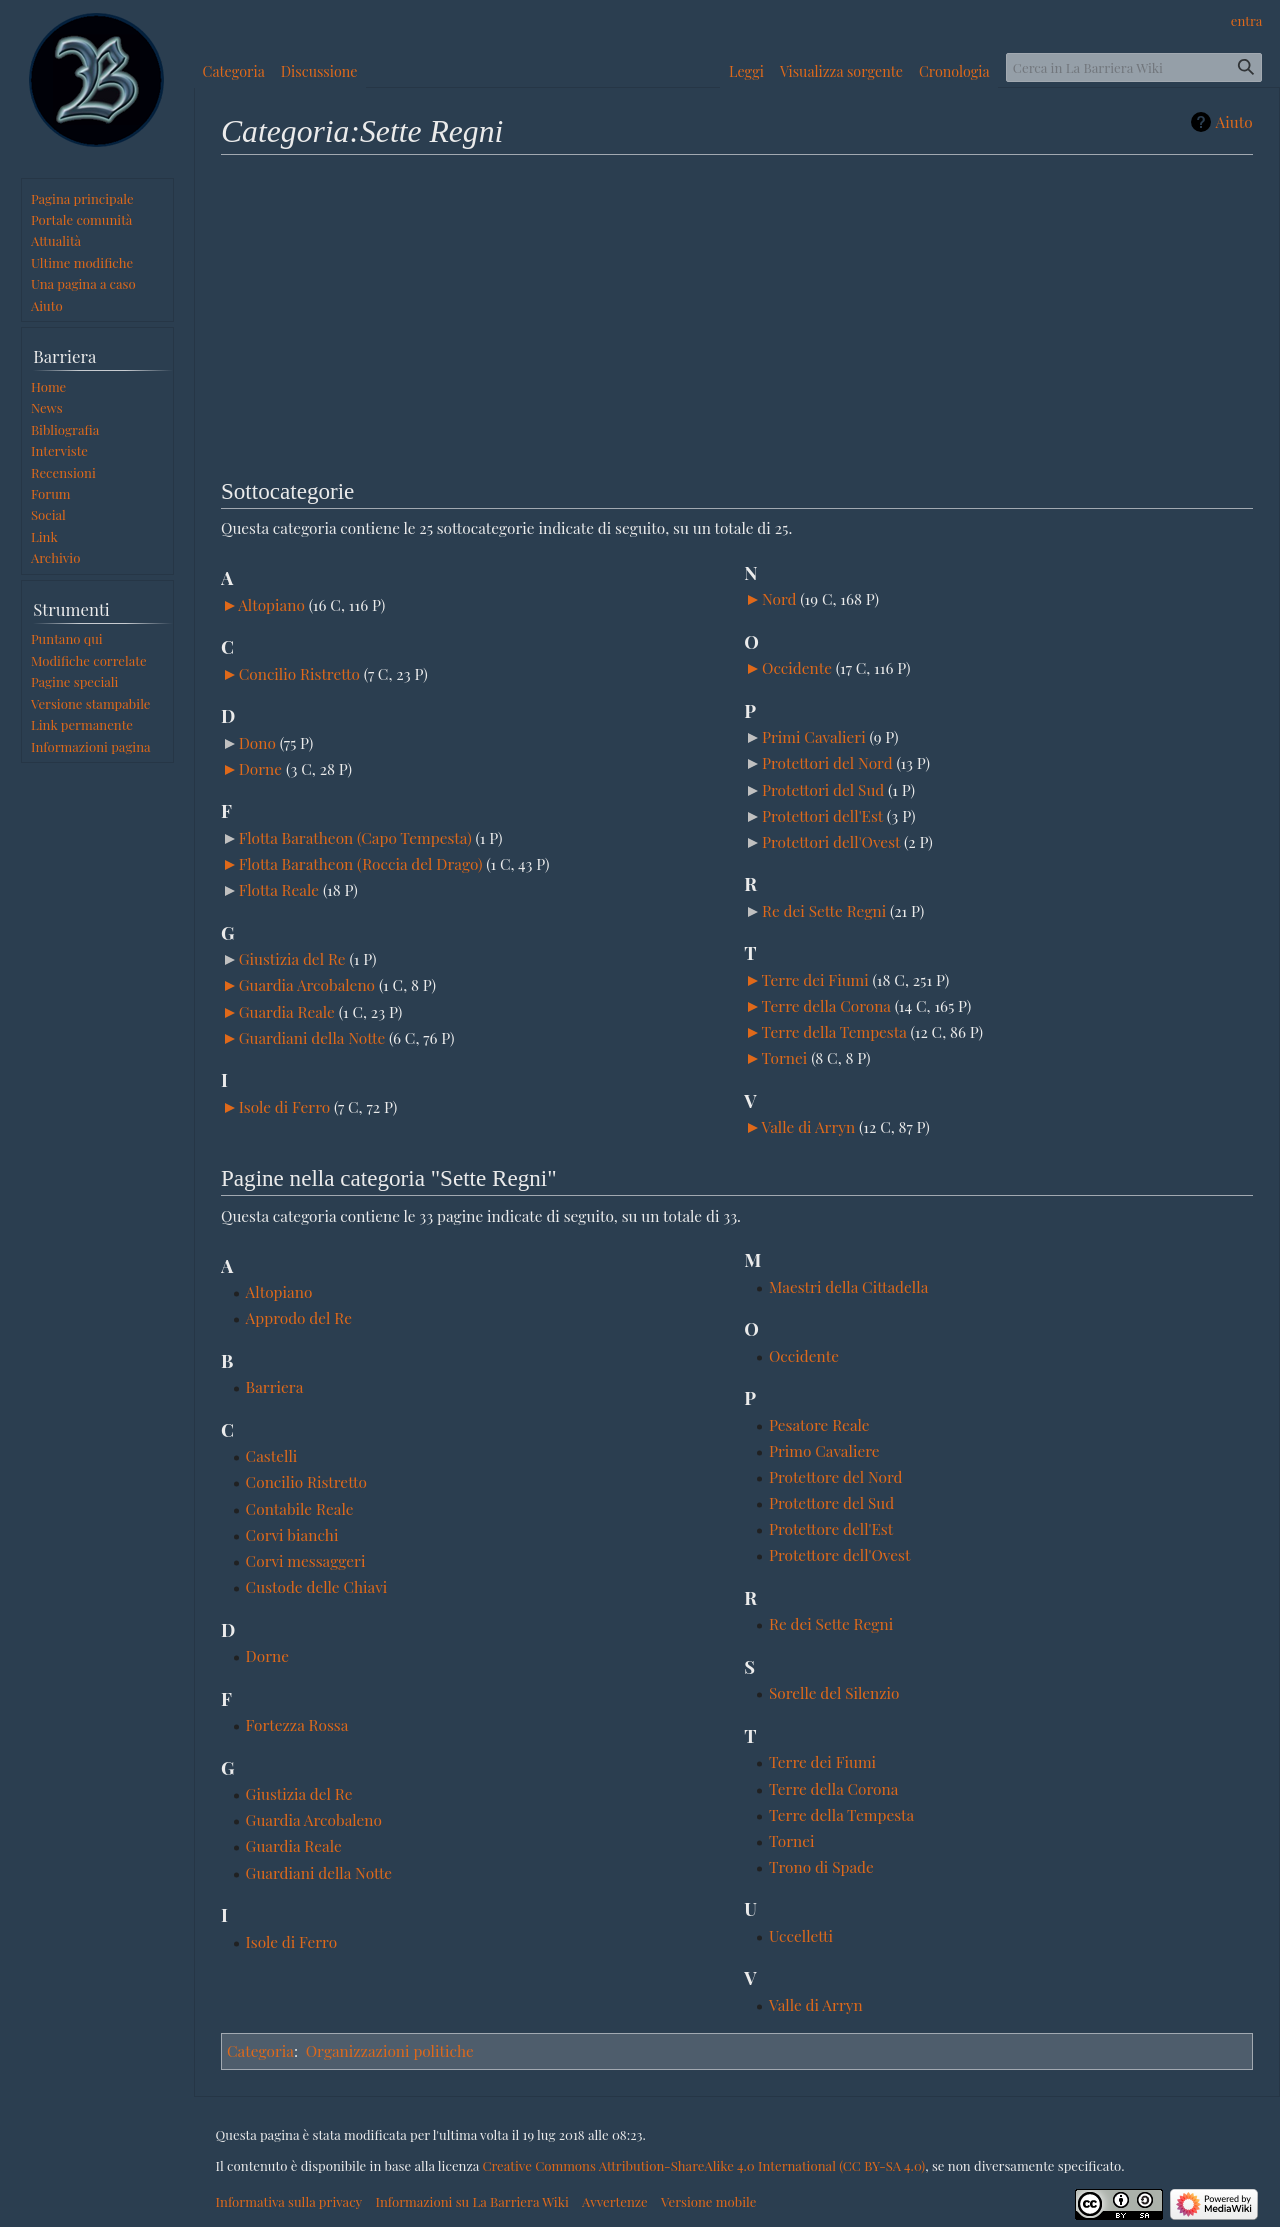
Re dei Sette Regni (824, 910)
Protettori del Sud (823, 789)
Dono (257, 742)
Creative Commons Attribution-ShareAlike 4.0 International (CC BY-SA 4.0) (703, 2165)
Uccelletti (801, 1935)
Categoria (260, 2050)
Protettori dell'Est (822, 815)
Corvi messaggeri (306, 1560)
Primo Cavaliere (824, 1450)
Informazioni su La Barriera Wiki (471, 2201)
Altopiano (271, 604)
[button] (230, 606)
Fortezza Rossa (297, 1724)
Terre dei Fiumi (815, 979)
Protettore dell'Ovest (839, 1554)
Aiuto (1234, 122)
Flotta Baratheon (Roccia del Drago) (361, 863)
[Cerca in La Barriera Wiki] (1134, 67)
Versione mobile (708, 2201)
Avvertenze (615, 2201)
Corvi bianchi (292, 1534)
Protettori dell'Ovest (831, 841)
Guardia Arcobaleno (307, 984)
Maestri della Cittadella (848, 1286)
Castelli (272, 1455)
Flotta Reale (279, 889)
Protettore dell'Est (831, 1528)
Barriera (275, 1386)
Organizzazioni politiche (390, 2050)
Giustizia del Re (292, 958)
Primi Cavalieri (814, 736)
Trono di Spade (821, 1866)
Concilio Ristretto (299, 673)
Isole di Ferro (284, 1106)
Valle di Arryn (808, 1126)
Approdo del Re (299, 1317)
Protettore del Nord (836, 1476)
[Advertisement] (737, 313)
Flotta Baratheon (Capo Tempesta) (355, 837)
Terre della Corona (826, 1005)
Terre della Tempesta (834, 1031)
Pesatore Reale (819, 1424)
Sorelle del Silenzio (834, 1692)
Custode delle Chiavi (317, 1586)
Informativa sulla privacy (289, 2201)
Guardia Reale (287, 1011)
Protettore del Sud (831, 1502)
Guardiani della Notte (312, 1037)
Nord (779, 598)
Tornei (785, 1057)
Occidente (797, 667)
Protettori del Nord (827, 762)
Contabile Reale (300, 1508)
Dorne (260, 768)
